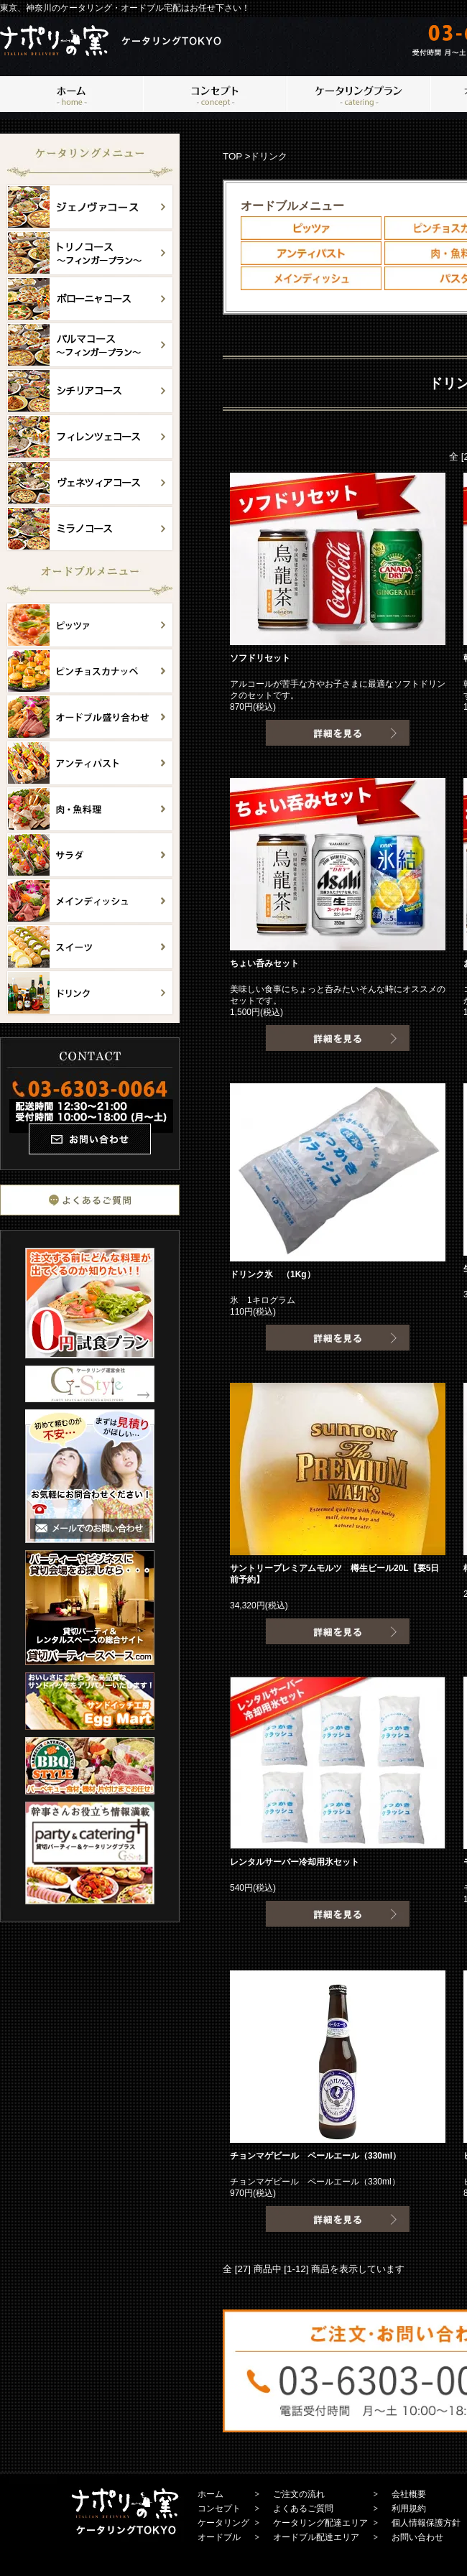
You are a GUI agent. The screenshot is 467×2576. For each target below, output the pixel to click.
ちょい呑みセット (264, 963)
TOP (232, 156)
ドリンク (268, 156)
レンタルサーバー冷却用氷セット (294, 1862)
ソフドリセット (260, 658)
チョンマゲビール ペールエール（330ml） (315, 2156)
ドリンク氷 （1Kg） (272, 1274)
